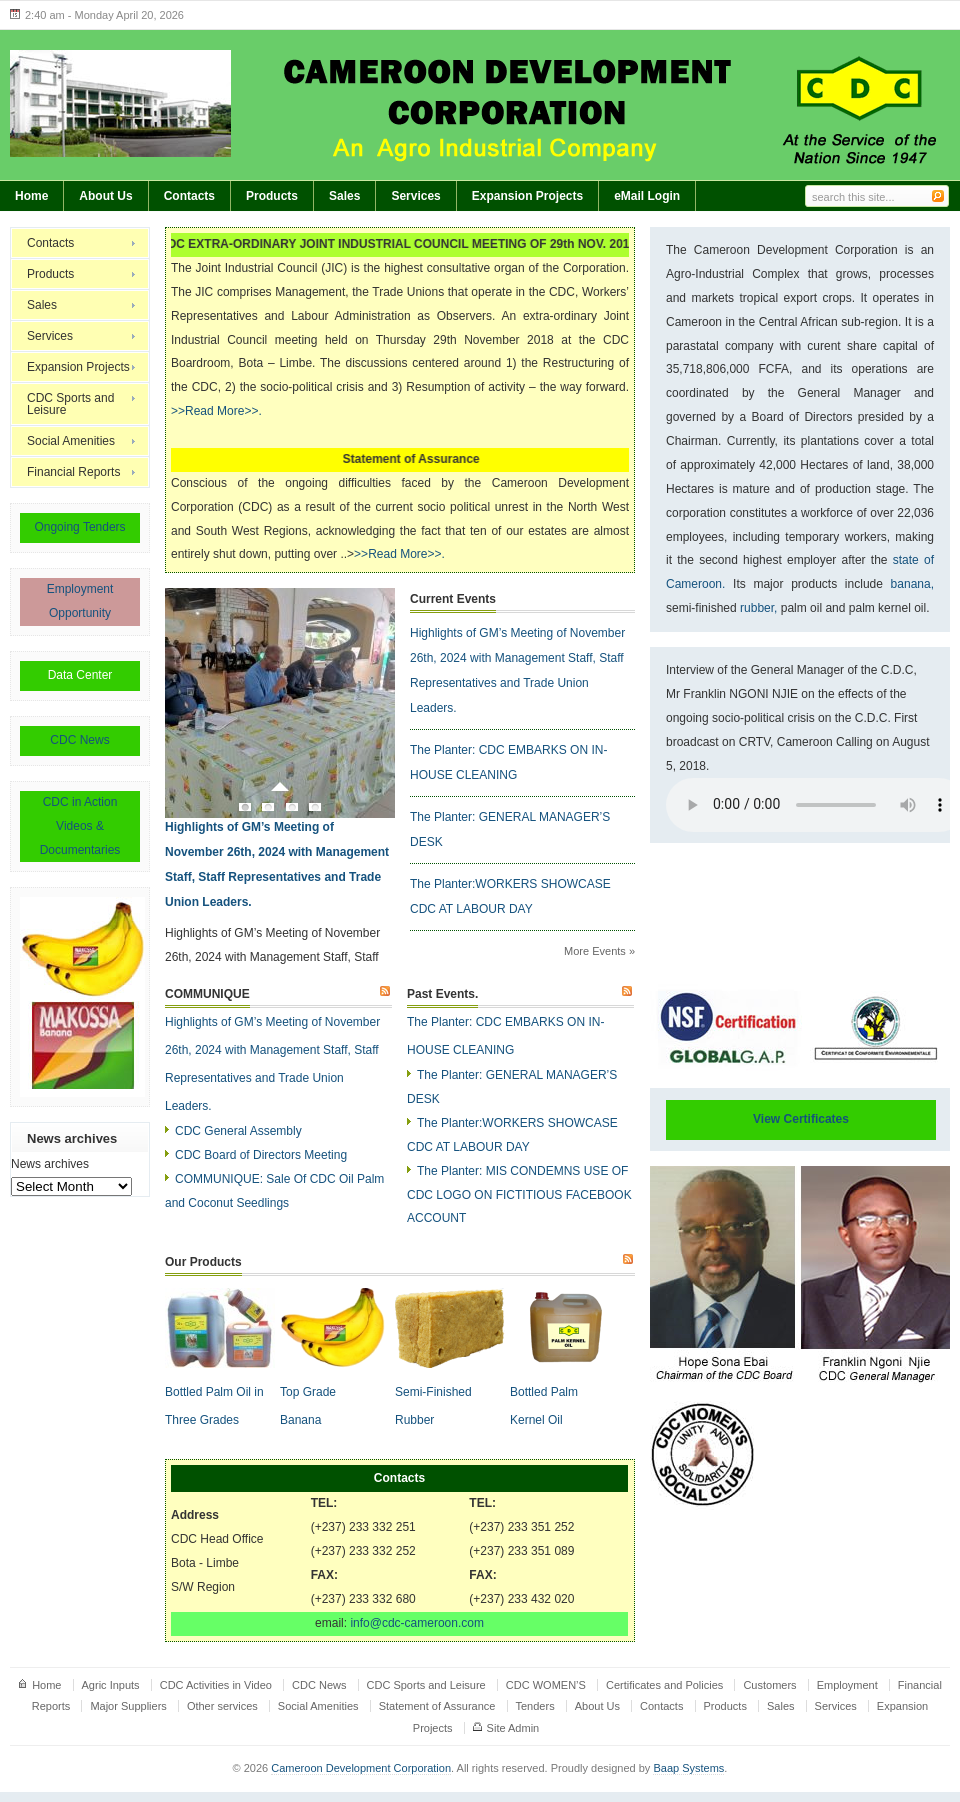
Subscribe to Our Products (629, 1260)
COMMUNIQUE (207, 994)
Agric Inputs (111, 1685)
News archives (50, 1164)
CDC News (79, 740)
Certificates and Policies (664, 1685)
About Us (105, 196)
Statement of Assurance (437, 1706)
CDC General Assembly (238, 1131)
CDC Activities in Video (216, 1685)
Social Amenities (71, 441)
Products (272, 196)
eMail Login (647, 196)
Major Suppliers (128, 1706)
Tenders (535, 1706)
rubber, (757, 608)
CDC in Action (80, 802)
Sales (344, 196)
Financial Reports (73, 472)
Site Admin (513, 1728)
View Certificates (801, 1119)
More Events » (599, 951)
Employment (847, 1685)
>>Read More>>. (216, 411)
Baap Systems (688, 1768)
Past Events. (442, 994)
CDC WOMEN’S (546, 1685)
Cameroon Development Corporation (361, 1768)
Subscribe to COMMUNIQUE (386, 992)
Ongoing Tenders (79, 527)
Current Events (453, 599)
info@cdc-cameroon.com (417, 1623)
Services (415, 196)
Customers (769, 1685)
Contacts (189, 196)
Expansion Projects (527, 196)
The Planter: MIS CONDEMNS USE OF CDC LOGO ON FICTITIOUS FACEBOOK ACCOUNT (519, 1195)
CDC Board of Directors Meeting (261, 1155)
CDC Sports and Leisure (70, 404)
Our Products (203, 1262)
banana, (912, 584)
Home (31, 196)
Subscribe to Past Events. (628, 992)
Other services (222, 1706)
